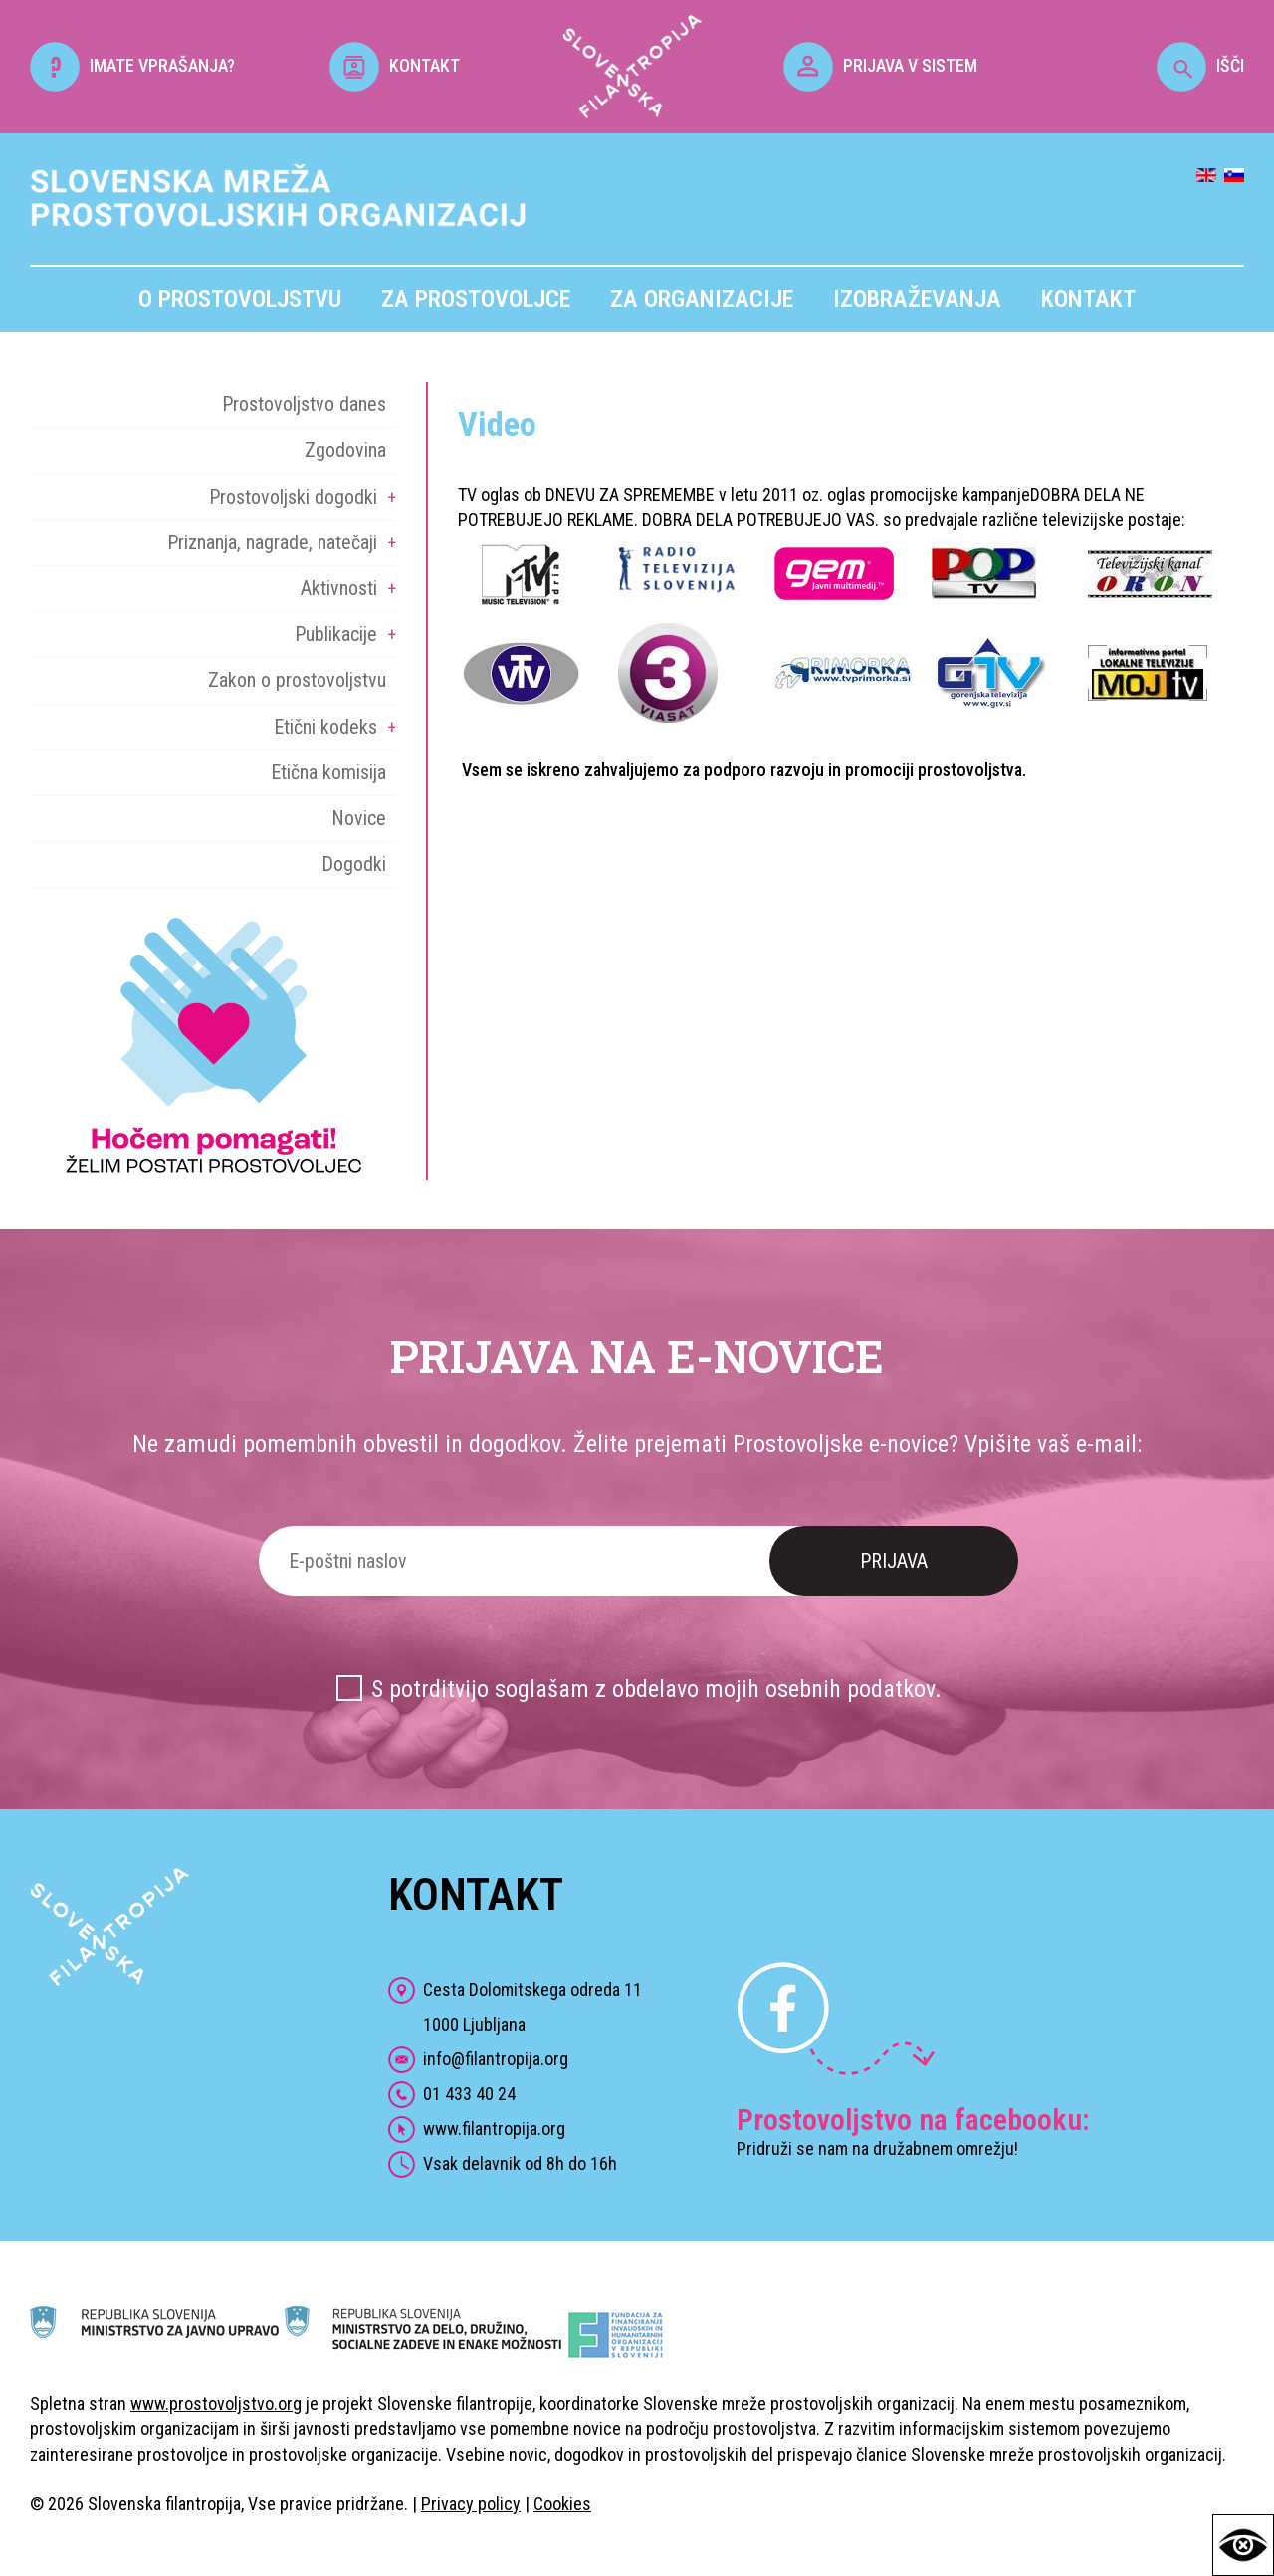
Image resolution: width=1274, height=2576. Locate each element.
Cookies (562, 2503)
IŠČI (1200, 65)
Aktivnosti (339, 588)
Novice (358, 818)
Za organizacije (701, 299)
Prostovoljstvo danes (304, 404)
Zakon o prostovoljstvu (297, 680)
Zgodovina (345, 450)
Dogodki (353, 864)
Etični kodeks (325, 727)
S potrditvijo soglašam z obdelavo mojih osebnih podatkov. (656, 1689)
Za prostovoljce (475, 299)
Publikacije (336, 634)
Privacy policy (471, 2503)
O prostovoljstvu (239, 299)
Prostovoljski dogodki (293, 497)
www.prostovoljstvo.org (216, 2403)
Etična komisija (328, 772)
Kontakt (1088, 299)
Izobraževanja (917, 299)
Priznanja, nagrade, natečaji (272, 542)
